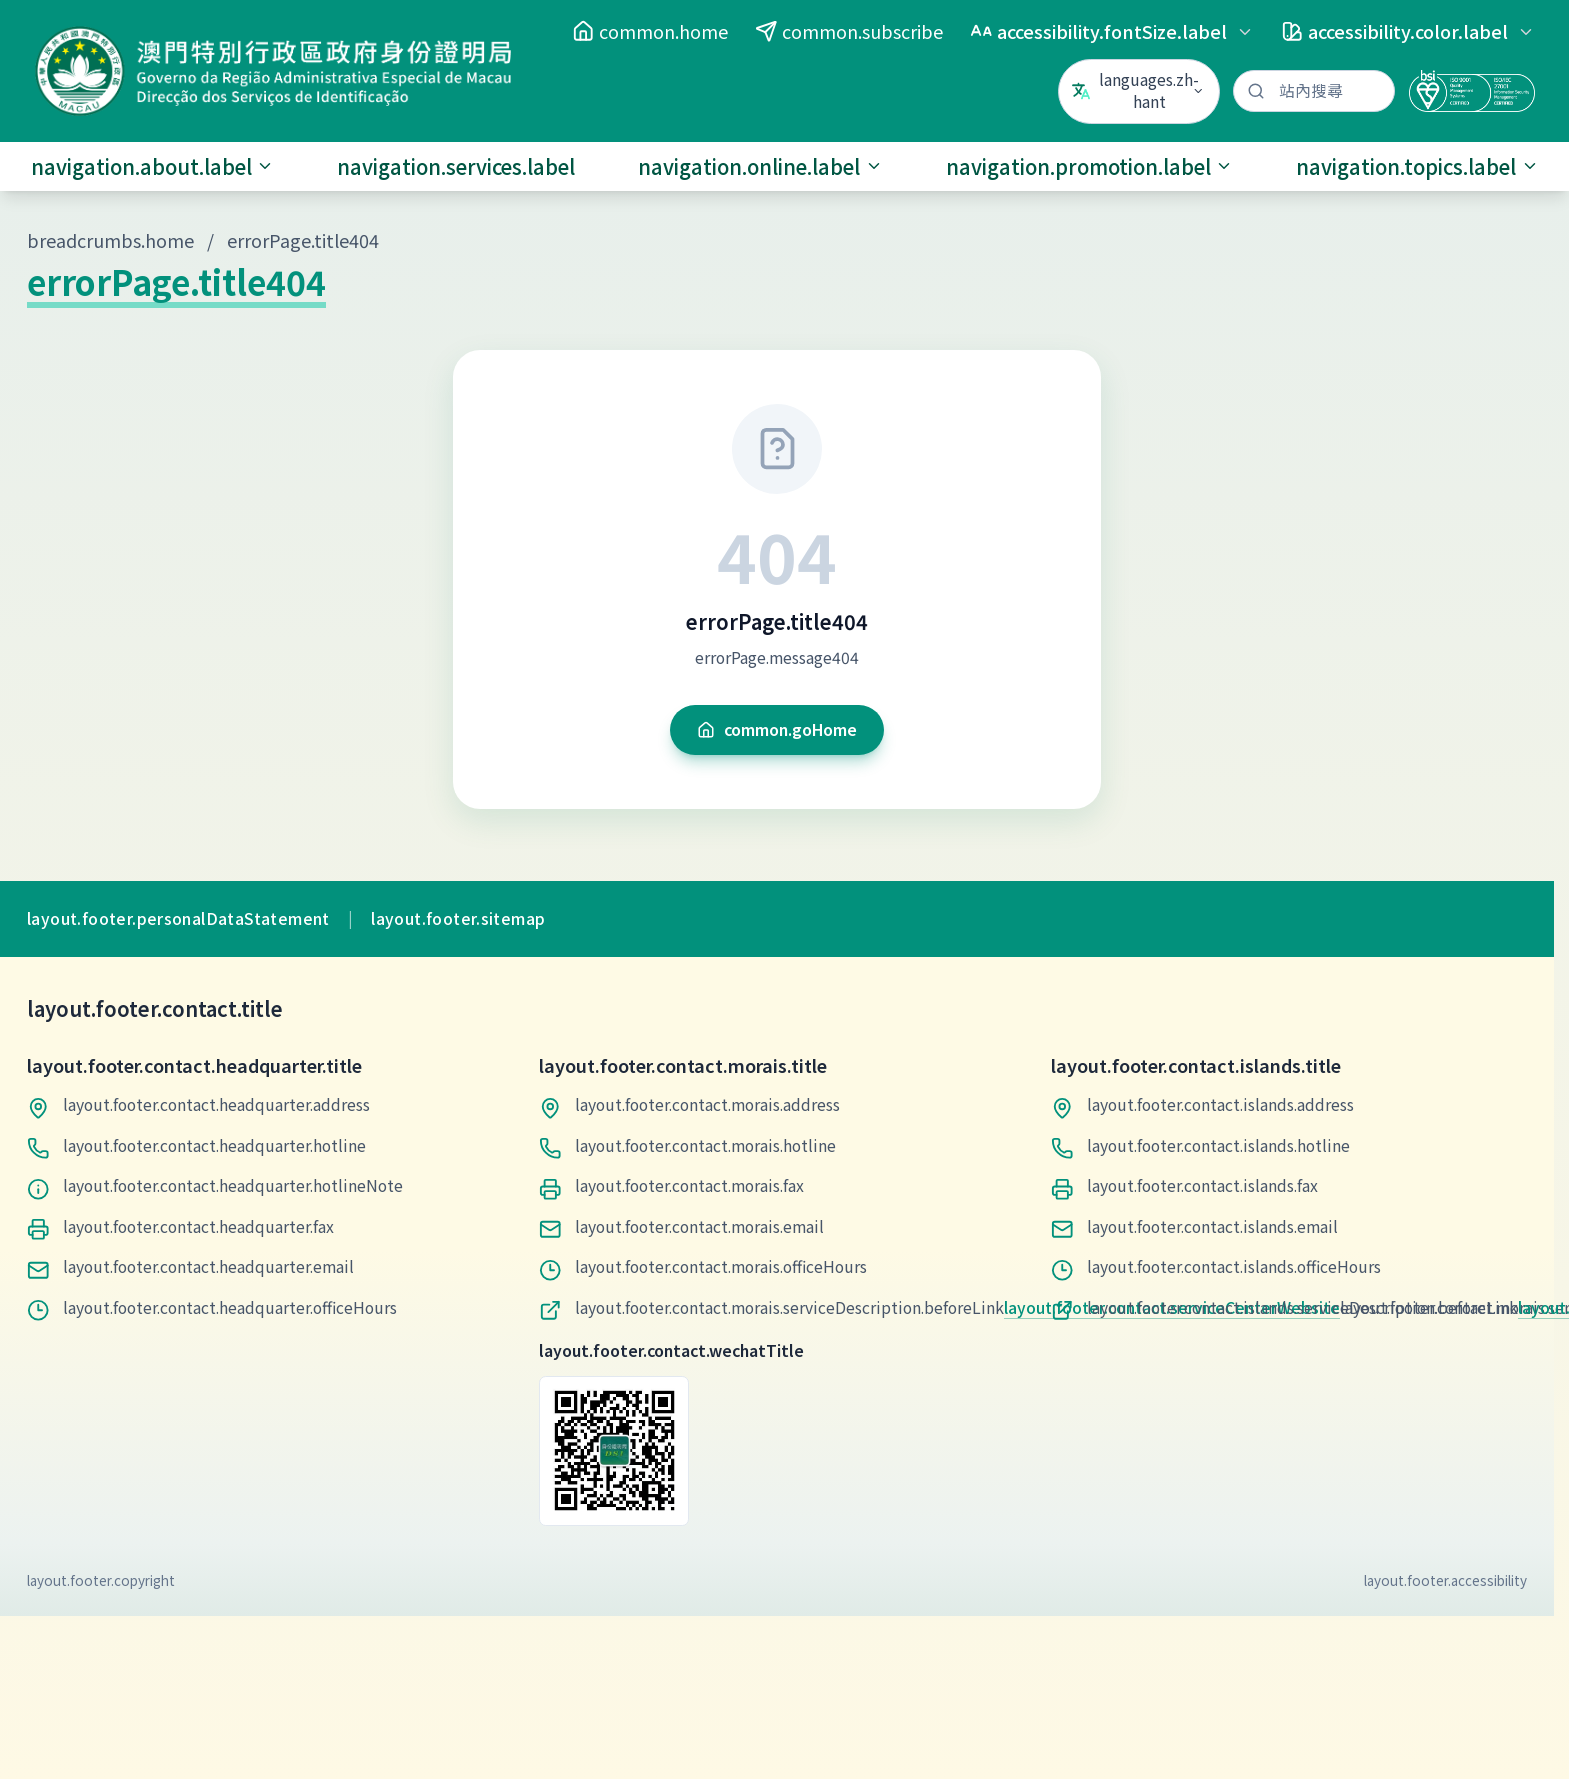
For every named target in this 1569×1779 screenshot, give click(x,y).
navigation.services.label (456, 166)
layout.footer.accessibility (1445, 1580)
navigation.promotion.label (1090, 166)
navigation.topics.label (1417, 166)
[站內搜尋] (1314, 91)
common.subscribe (849, 31)
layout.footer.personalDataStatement (178, 919)
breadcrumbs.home (110, 240)
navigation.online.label (760, 166)
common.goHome (777, 729)
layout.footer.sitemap (458, 919)
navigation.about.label (153, 166)
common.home (650, 31)
